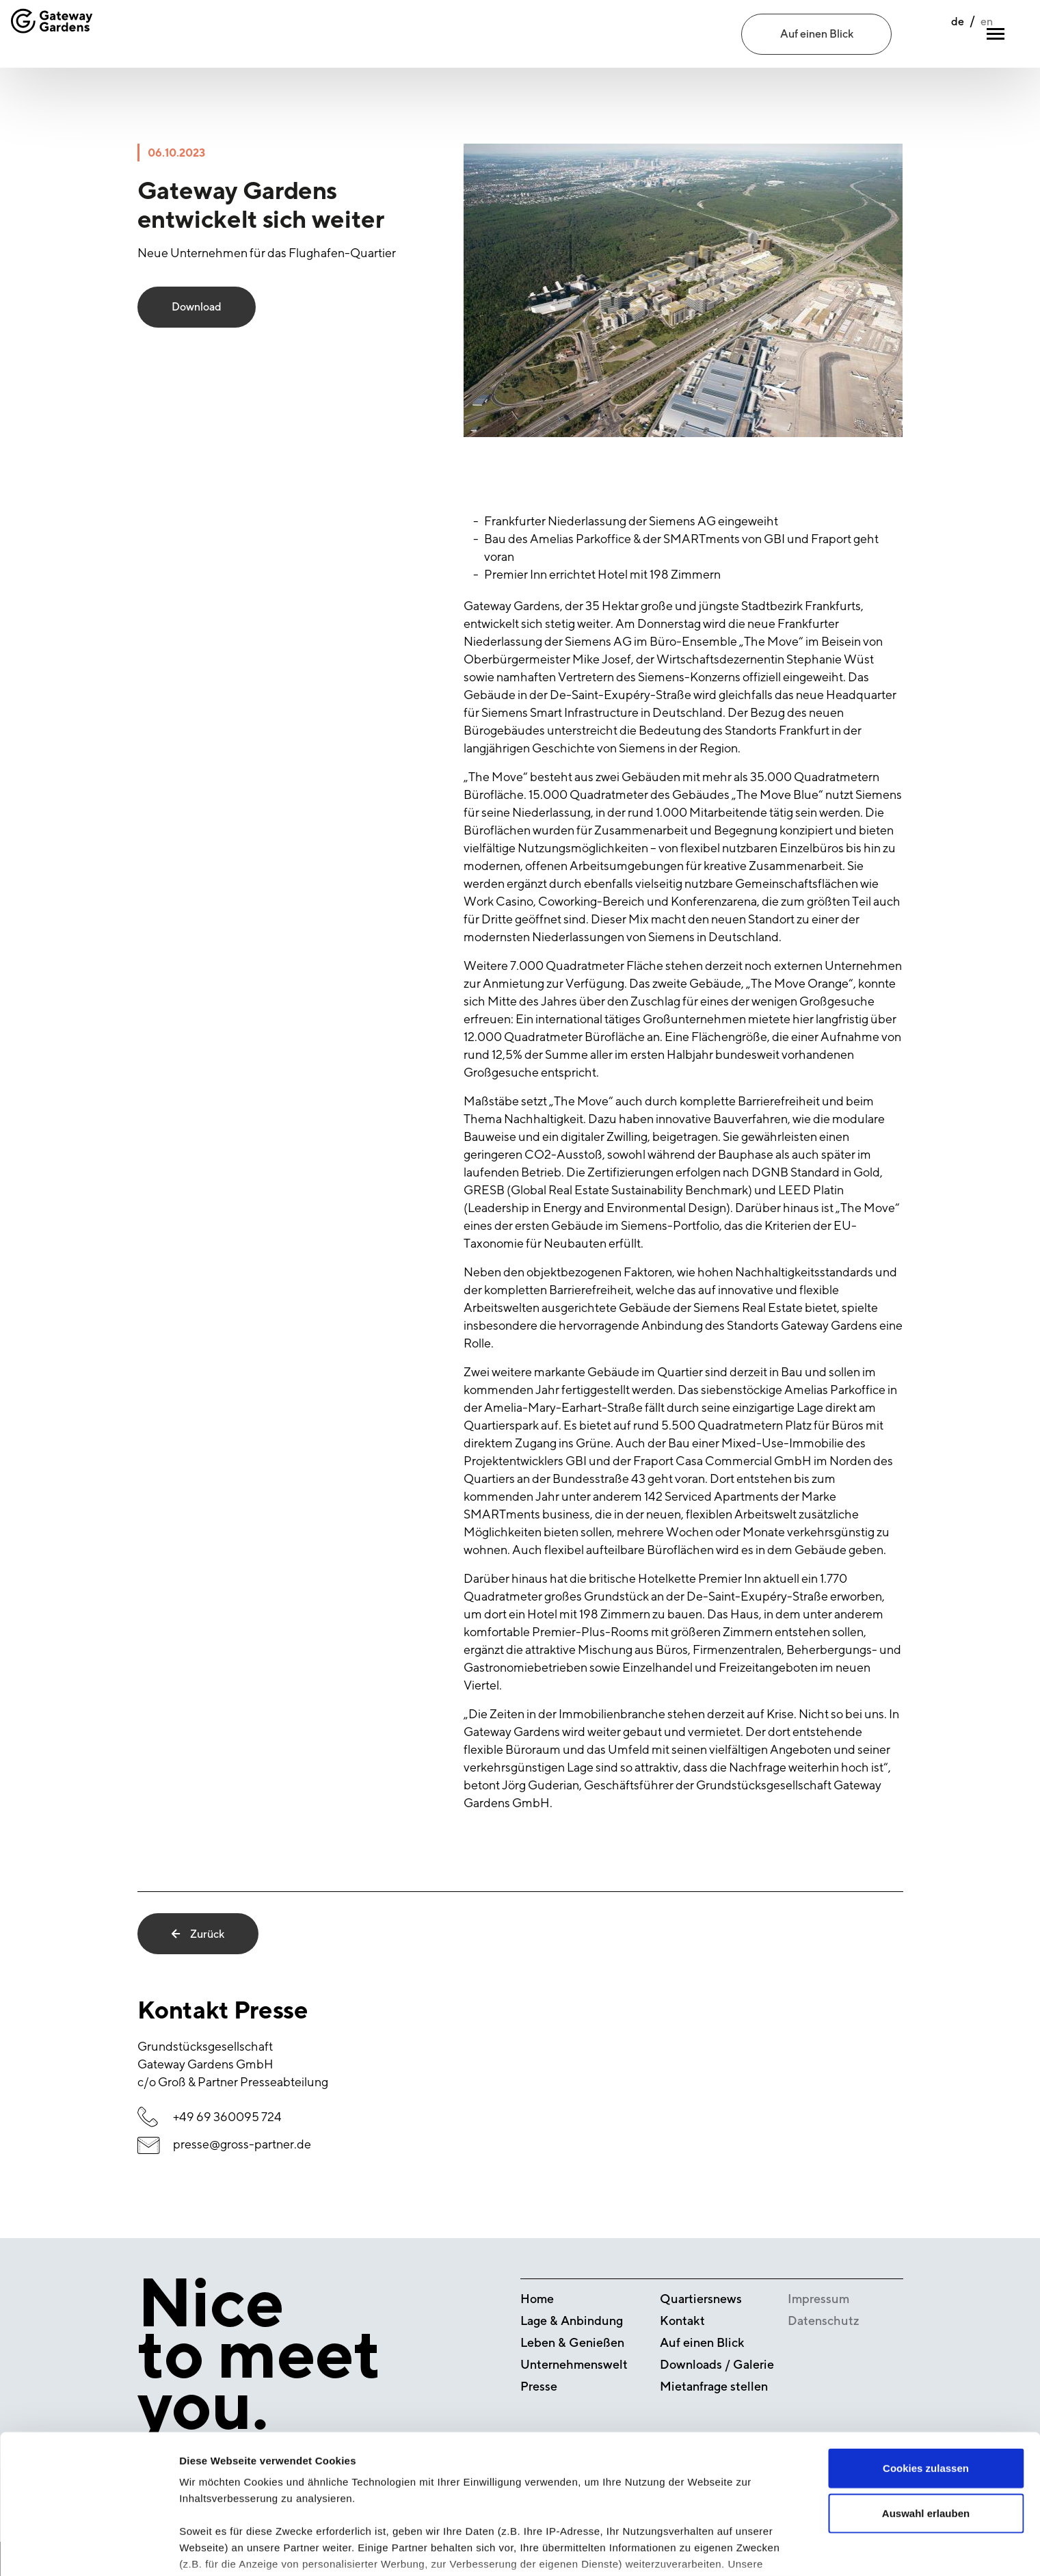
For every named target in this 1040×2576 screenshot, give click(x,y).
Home (537, 2298)
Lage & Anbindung (571, 2320)
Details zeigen (727, 2549)
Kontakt (682, 2320)
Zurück (198, 1934)
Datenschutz (823, 2320)
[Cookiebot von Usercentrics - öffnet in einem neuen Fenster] (88, 2549)
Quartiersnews (701, 2298)
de (927, 35)
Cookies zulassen (926, 2378)
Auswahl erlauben (926, 2422)
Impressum (818, 2298)
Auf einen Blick (816, 34)
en (956, 35)
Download (197, 307)
